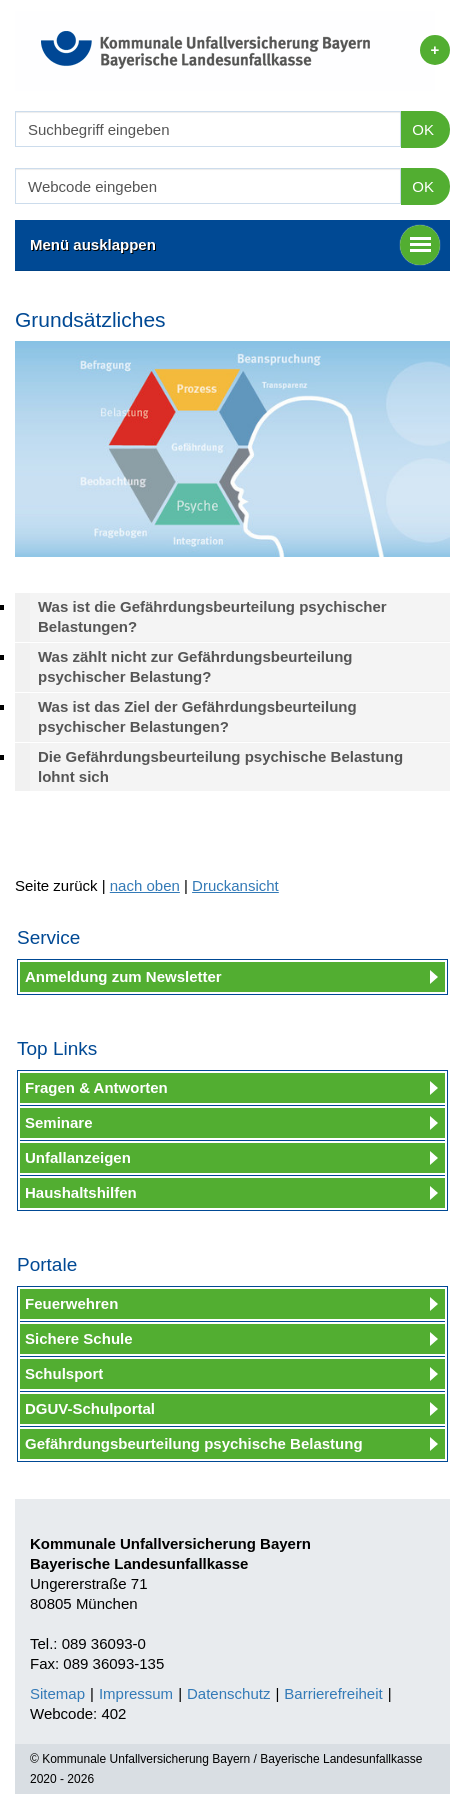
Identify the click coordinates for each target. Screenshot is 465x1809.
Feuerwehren (71, 1303)
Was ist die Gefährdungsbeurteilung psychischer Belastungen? (212, 616)
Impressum (136, 1693)
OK (423, 129)
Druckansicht (235, 885)
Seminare (59, 1122)
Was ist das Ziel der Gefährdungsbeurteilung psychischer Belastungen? (197, 716)
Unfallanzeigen (78, 1157)
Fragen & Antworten (96, 1087)
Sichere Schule (79, 1338)
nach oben (145, 885)
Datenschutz (228, 1693)
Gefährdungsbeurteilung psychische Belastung (194, 1443)
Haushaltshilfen (81, 1192)
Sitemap (57, 1693)
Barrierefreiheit (333, 1693)
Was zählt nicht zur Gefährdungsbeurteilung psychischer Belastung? (195, 666)
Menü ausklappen (235, 245)
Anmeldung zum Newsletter (123, 976)
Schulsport (64, 1373)
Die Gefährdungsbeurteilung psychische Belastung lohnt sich (220, 766)
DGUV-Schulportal (90, 1408)
